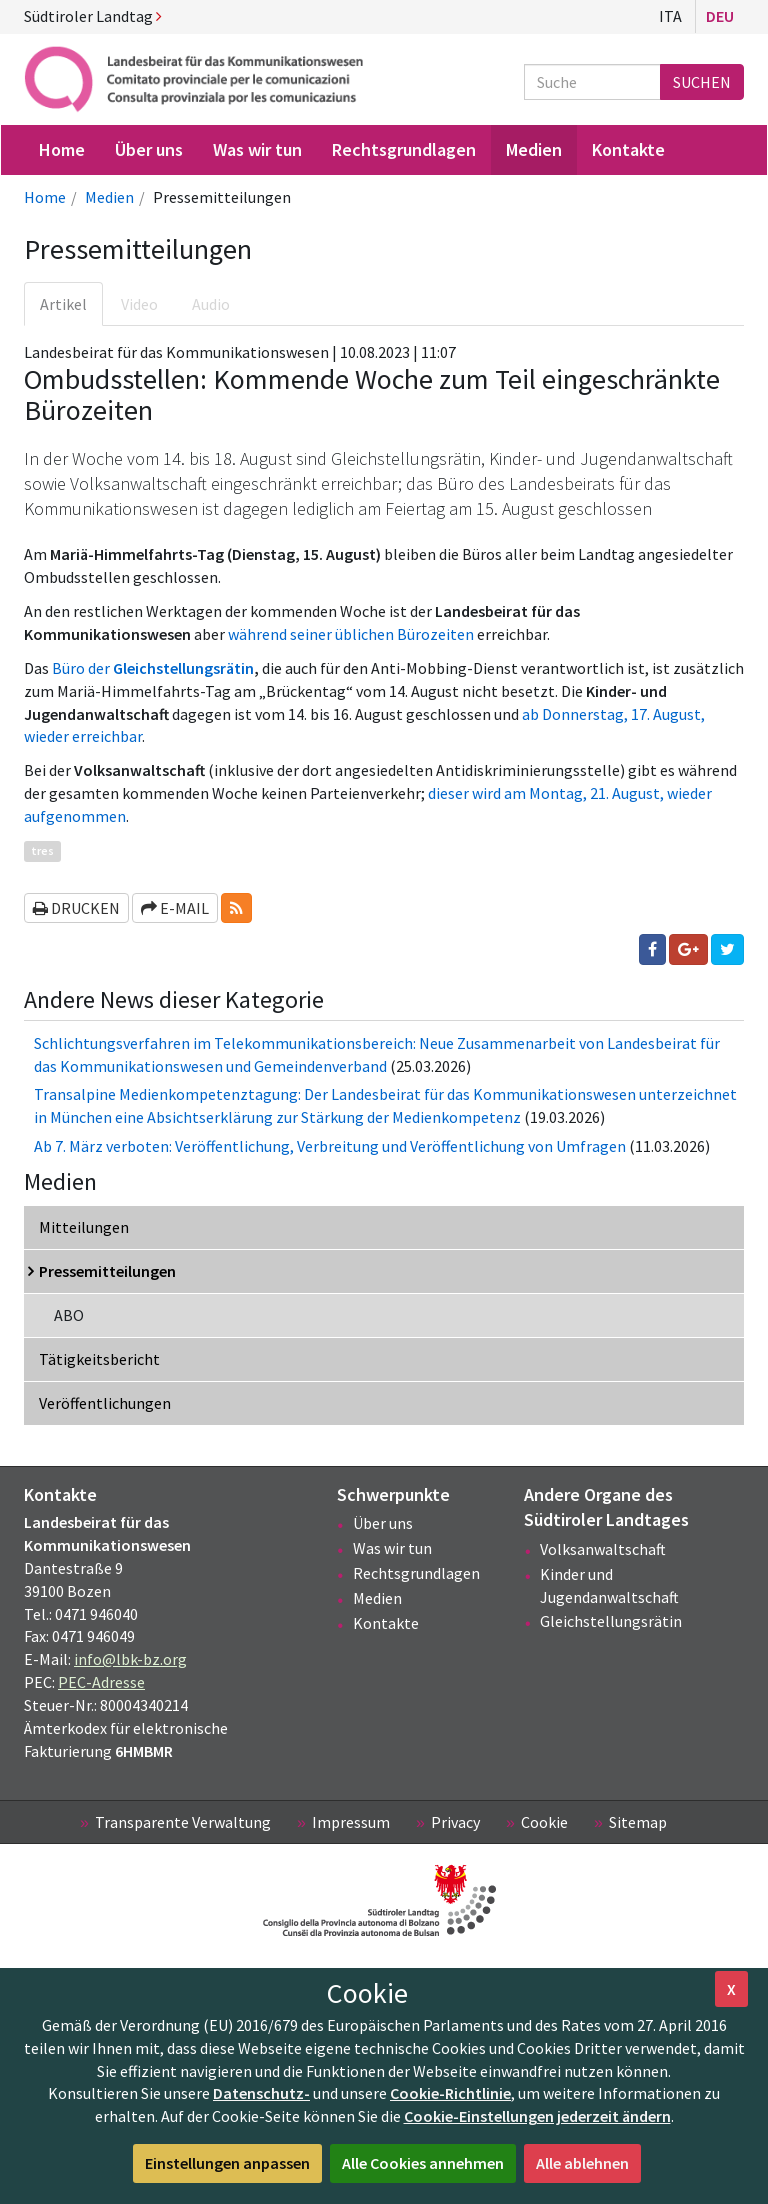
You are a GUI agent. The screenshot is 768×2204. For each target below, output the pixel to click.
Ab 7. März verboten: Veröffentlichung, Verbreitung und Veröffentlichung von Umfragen (330, 1146)
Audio (211, 304)
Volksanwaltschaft (603, 1549)
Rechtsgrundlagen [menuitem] (404, 149)
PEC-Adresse (101, 1682)
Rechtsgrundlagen (416, 1573)
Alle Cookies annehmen (423, 2163)
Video (139, 304)
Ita (670, 16)
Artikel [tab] (63, 304)
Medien (109, 197)
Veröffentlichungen (105, 1403)
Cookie (544, 1822)
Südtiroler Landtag (93, 16)
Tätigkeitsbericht (99, 1359)
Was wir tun (392, 1548)
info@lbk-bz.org (130, 1659)
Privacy (455, 1822)
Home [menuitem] (62, 149)
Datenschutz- (261, 2093)
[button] (236, 908)
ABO (69, 1315)
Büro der (153, 668)
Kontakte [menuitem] (628, 149)
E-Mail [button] (175, 908)
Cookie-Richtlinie (450, 2093)
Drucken (76, 908)
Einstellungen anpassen (227, 2163)
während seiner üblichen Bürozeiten (351, 634)
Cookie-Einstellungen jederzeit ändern (537, 2116)
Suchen (702, 82)
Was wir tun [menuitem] (257, 149)
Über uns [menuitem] (149, 149)
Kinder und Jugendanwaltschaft (609, 1585)
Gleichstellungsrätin (611, 1621)
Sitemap (638, 1822)
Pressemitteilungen (107, 1271)
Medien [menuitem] (534, 149)
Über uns (383, 1523)
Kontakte (386, 1623)
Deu (720, 16)
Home (45, 197)
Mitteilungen (84, 1227)
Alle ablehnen (582, 2163)
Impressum (351, 1822)
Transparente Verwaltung (183, 1822)
